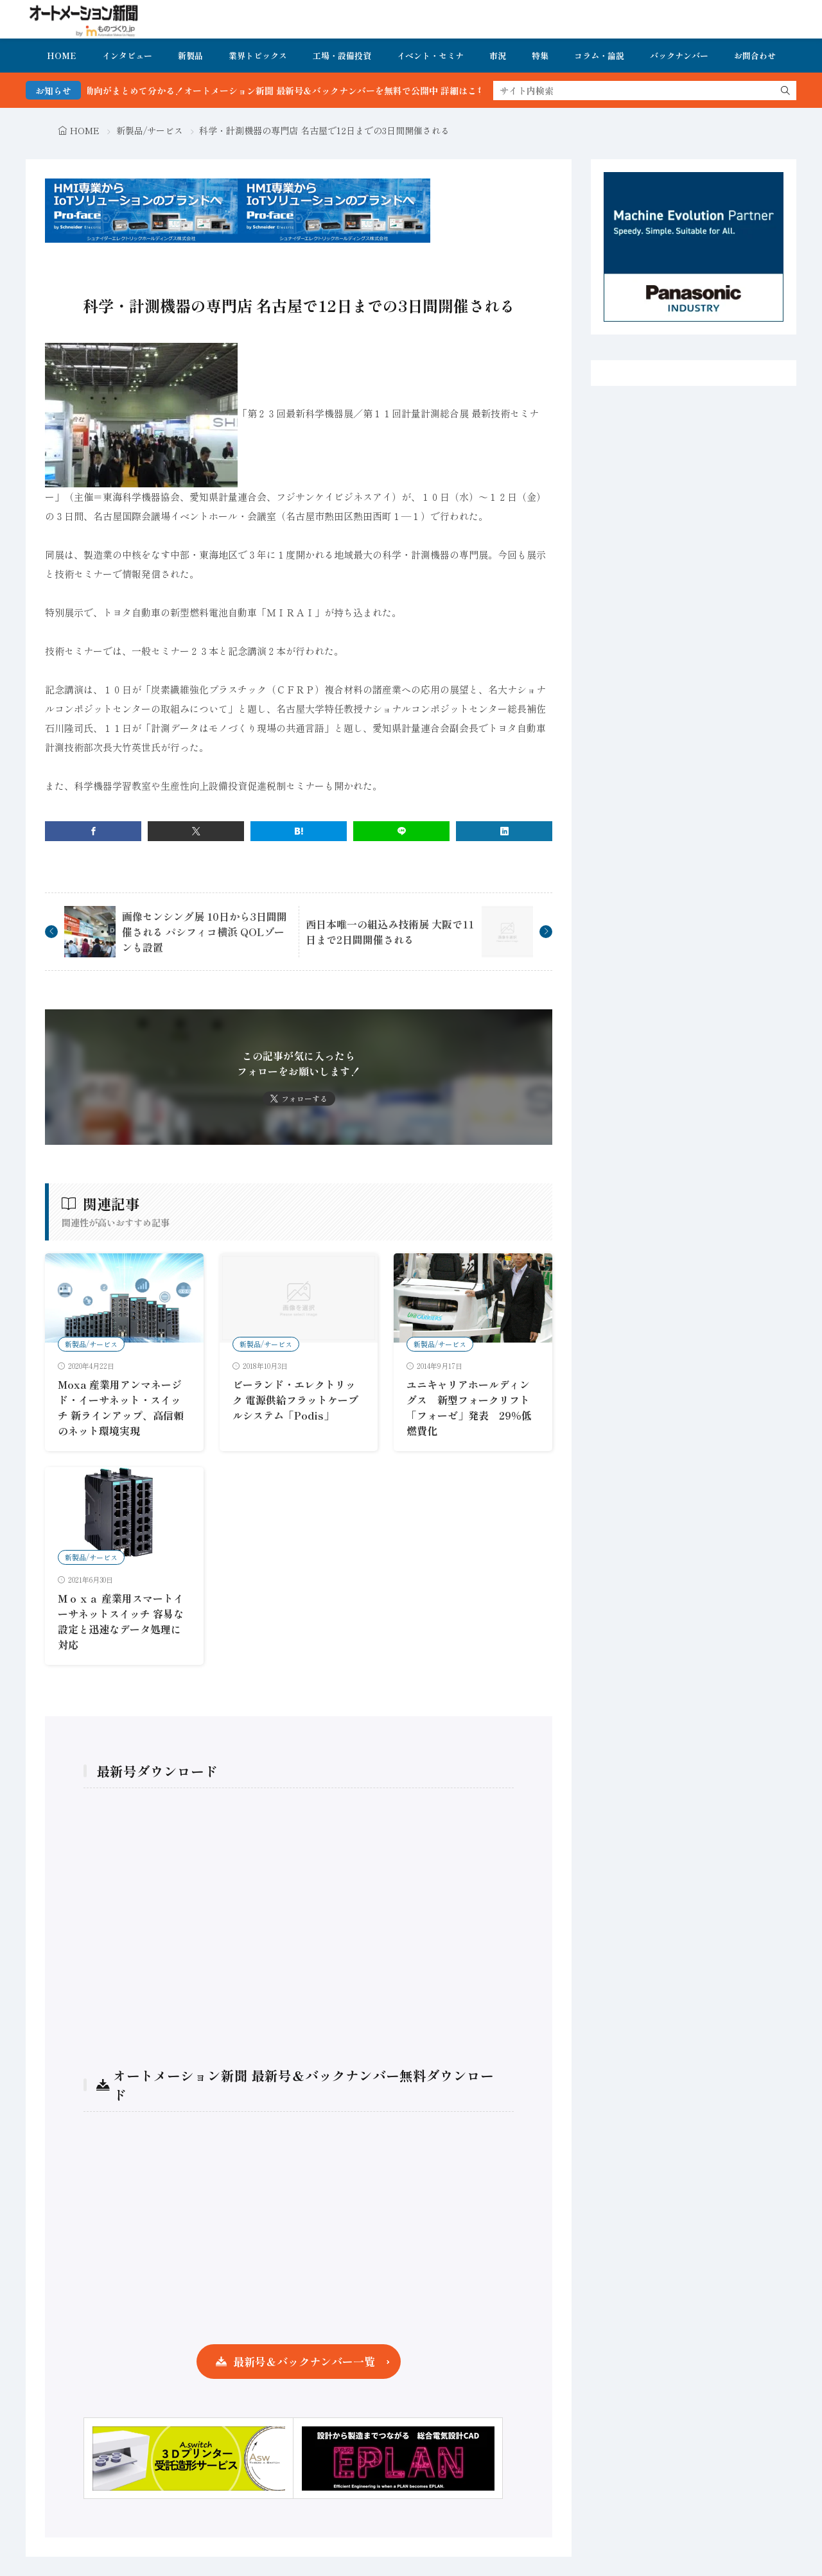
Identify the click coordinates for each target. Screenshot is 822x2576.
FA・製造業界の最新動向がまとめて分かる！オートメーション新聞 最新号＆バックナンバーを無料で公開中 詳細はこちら (277, 90)
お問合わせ (755, 55)
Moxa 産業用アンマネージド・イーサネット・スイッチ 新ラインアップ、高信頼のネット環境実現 (121, 1407)
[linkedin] (504, 831)
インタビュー (127, 55)
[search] (785, 90)
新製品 (190, 55)
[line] (401, 831)
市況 (497, 55)
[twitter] (196, 831)
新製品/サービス (149, 130)
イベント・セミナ (430, 55)
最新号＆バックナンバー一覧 (304, 2361)
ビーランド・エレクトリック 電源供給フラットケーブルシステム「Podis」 (295, 1400)
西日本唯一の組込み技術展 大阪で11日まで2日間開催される (390, 931)
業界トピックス (258, 55)
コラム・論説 (599, 55)
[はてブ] (298, 831)
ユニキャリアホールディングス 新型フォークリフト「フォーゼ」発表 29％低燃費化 (469, 1407)
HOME (61, 55)
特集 (540, 55)
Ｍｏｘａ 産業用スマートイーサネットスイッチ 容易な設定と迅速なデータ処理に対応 (121, 1621)
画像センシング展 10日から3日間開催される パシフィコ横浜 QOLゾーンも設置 (204, 932)
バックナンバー (679, 55)
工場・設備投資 (342, 55)
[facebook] (93, 831)
